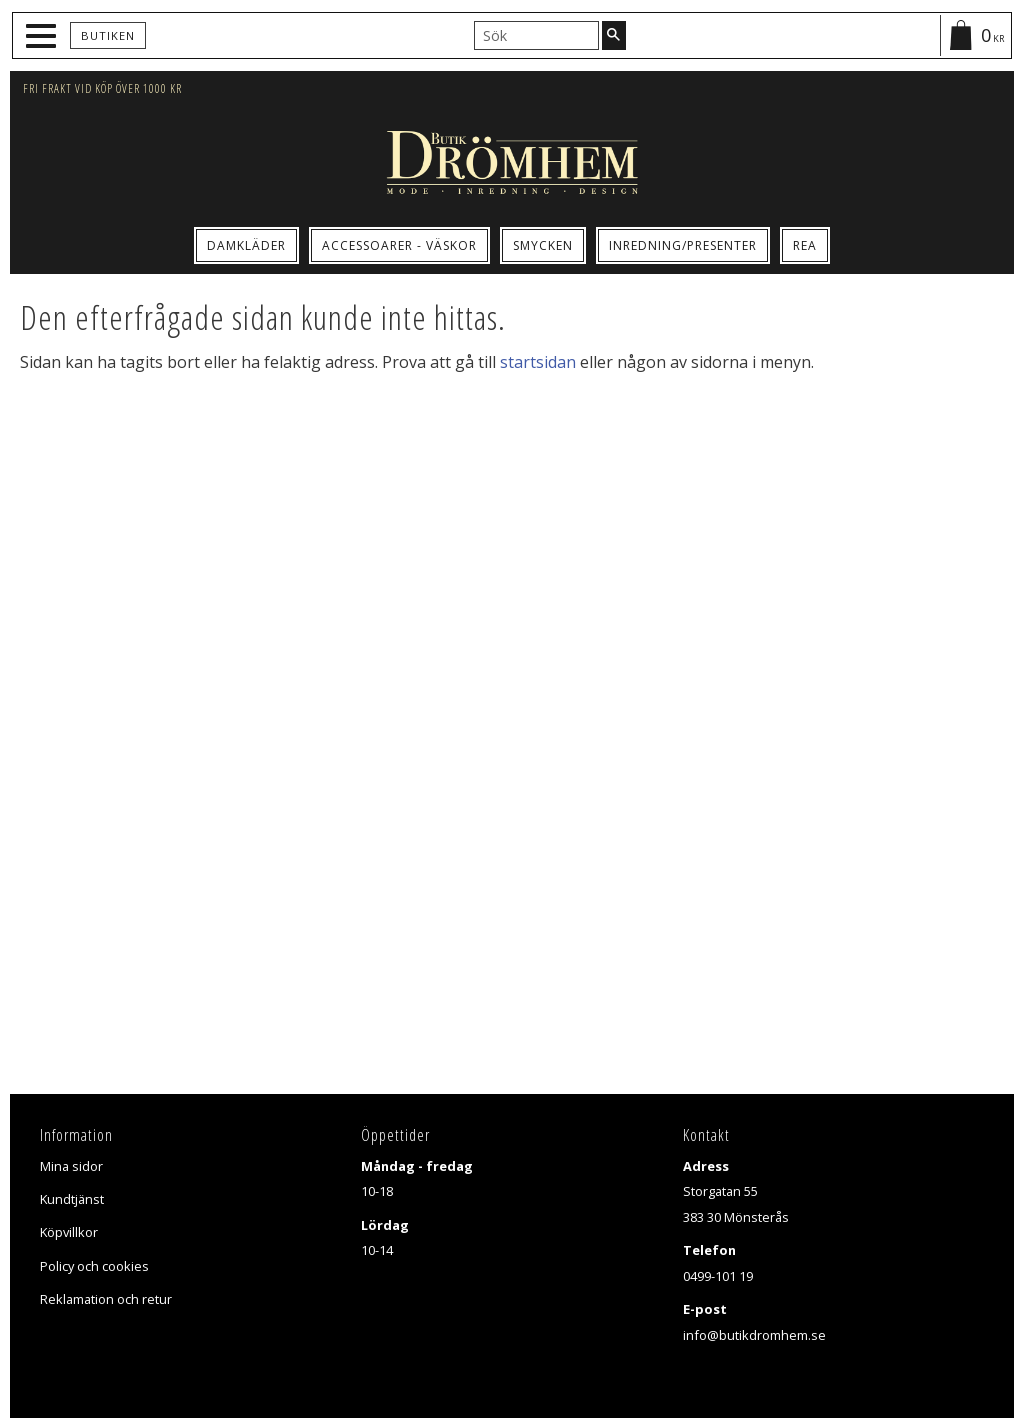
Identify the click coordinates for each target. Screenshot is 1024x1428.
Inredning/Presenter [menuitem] (683, 245)
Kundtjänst (72, 1199)
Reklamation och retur (106, 1299)
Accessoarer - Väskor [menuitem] (399, 245)
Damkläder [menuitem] (246, 245)
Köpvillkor (69, 1232)
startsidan (538, 362)
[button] (43, 36)
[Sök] (614, 35)
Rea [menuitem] (805, 245)
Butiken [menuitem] (108, 35)
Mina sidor (71, 1166)
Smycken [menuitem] (543, 245)
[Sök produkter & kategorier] (536, 35)
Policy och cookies (94, 1266)
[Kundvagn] (975, 35)
